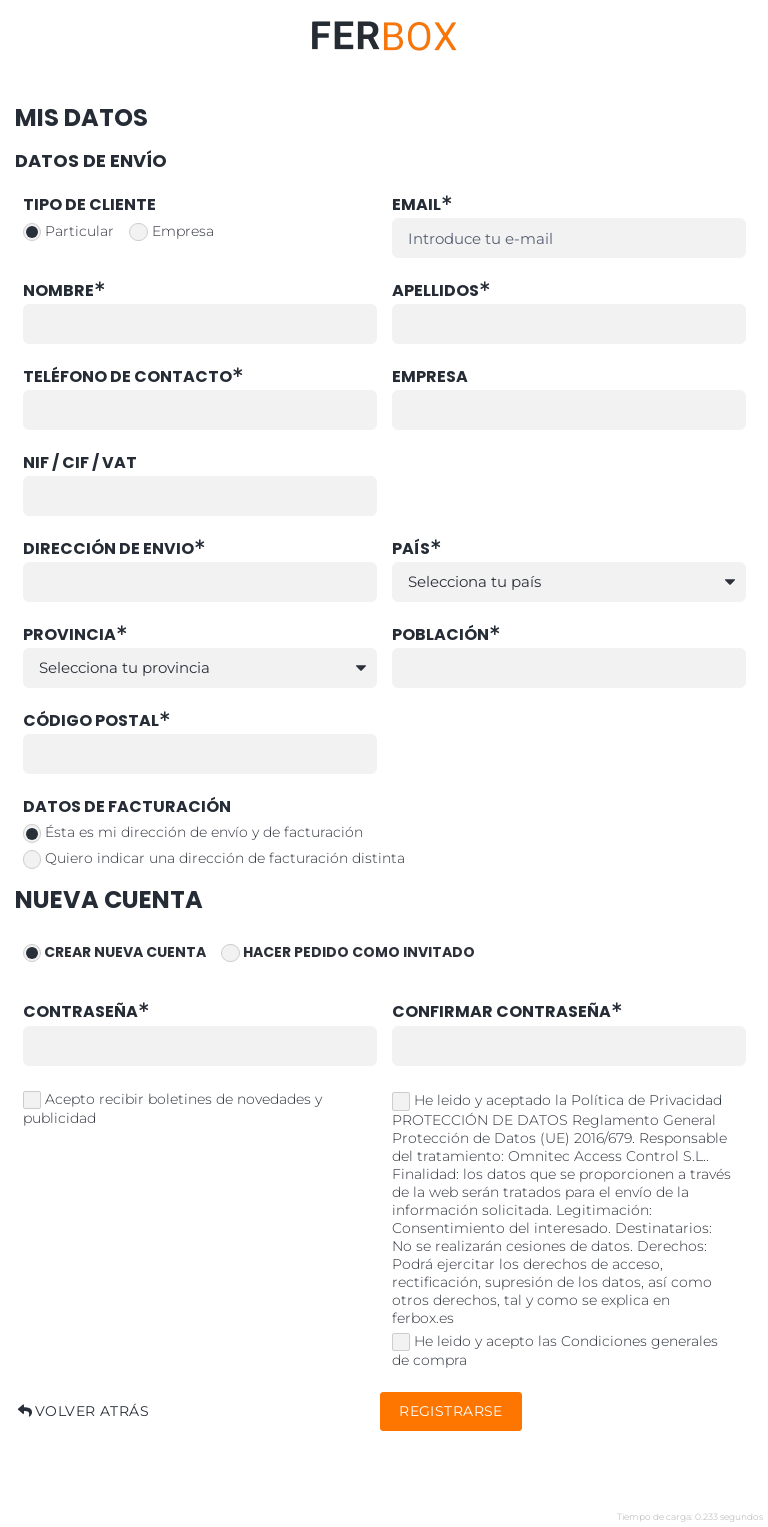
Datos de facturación (127, 807)
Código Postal (98, 721)
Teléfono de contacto (134, 377)
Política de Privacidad (646, 1100)
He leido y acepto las (555, 1351)
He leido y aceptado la (561, 1209)
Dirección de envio (115, 549)
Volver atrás (82, 1411)
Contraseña (87, 1012)
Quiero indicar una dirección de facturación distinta (214, 859)
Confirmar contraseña (508, 1012)
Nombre (65, 291)
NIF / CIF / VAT (80, 463)
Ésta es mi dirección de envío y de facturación (193, 833)
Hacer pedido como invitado (348, 953)
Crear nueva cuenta (115, 953)
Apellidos (442, 291)
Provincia (76, 635)
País (418, 549)
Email (423, 205)
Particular (69, 232)
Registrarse (451, 1411)
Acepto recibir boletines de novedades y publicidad (173, 1109)
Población (447, 635)
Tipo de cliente (89, 205)
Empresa (171, 232)
